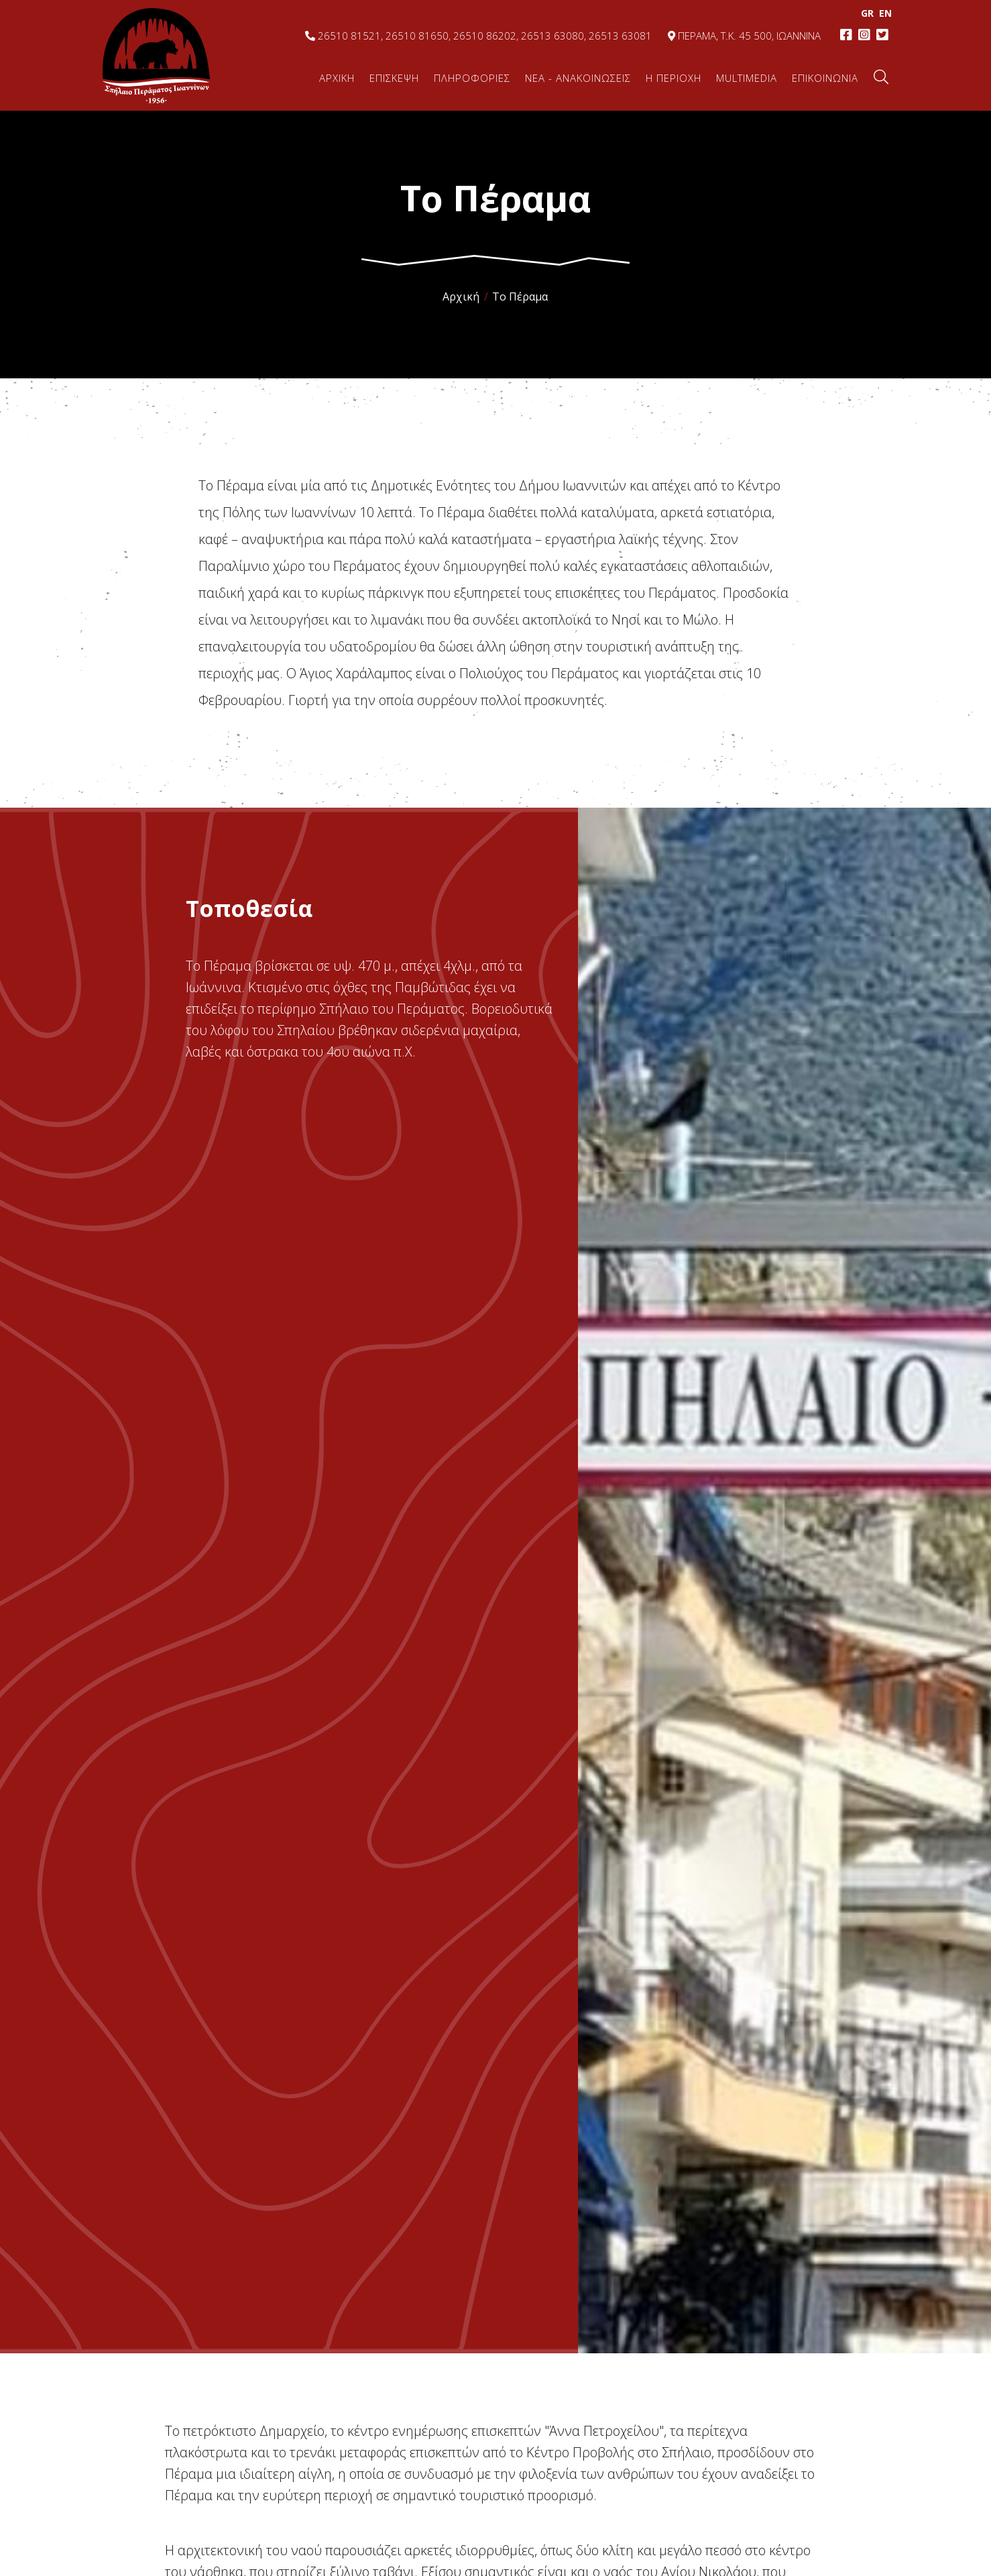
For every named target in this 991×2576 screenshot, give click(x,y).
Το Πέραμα (520, 296)
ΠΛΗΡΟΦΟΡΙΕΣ (472, 78)
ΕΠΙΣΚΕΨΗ (394, 78)
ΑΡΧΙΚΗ (337, 78)
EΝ (880, 13)
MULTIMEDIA (746, 78)
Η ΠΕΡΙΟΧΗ (673, 78)
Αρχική (461, 296)
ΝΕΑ (578, 78)
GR (862, 13)
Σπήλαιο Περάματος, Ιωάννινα (156, 55)
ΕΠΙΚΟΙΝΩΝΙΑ (825, 78)
